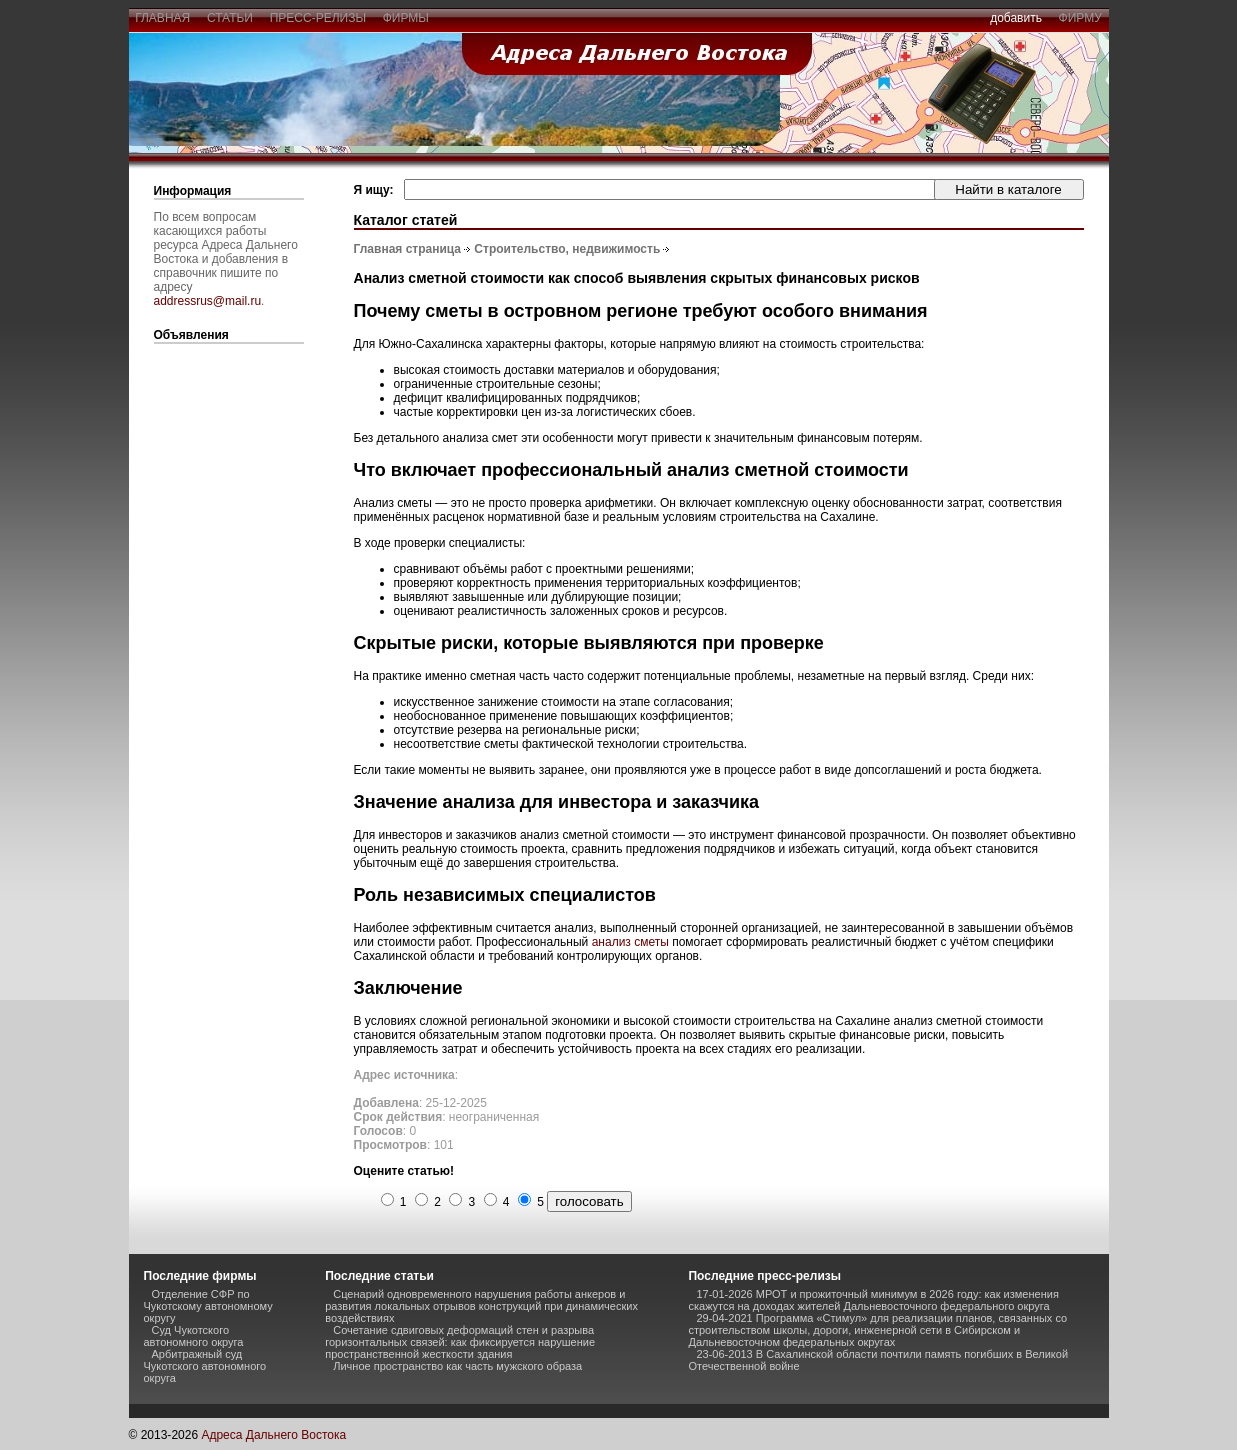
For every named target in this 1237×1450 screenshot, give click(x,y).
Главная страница (408, 249)
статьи (229, 18)
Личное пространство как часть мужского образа (457, 1366)
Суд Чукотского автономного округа (194, 1336)
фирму (1080, 18)
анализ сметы (630, 942)
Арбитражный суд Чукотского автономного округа (205, 1366)
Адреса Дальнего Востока (273, 1435)
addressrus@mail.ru (208, 301)
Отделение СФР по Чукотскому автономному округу (208, 1306)
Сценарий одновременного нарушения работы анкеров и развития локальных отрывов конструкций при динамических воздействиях (481, 1306)
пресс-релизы (318, 18)
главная (163, 18)
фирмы (406, 18)
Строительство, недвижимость (567, 249)
